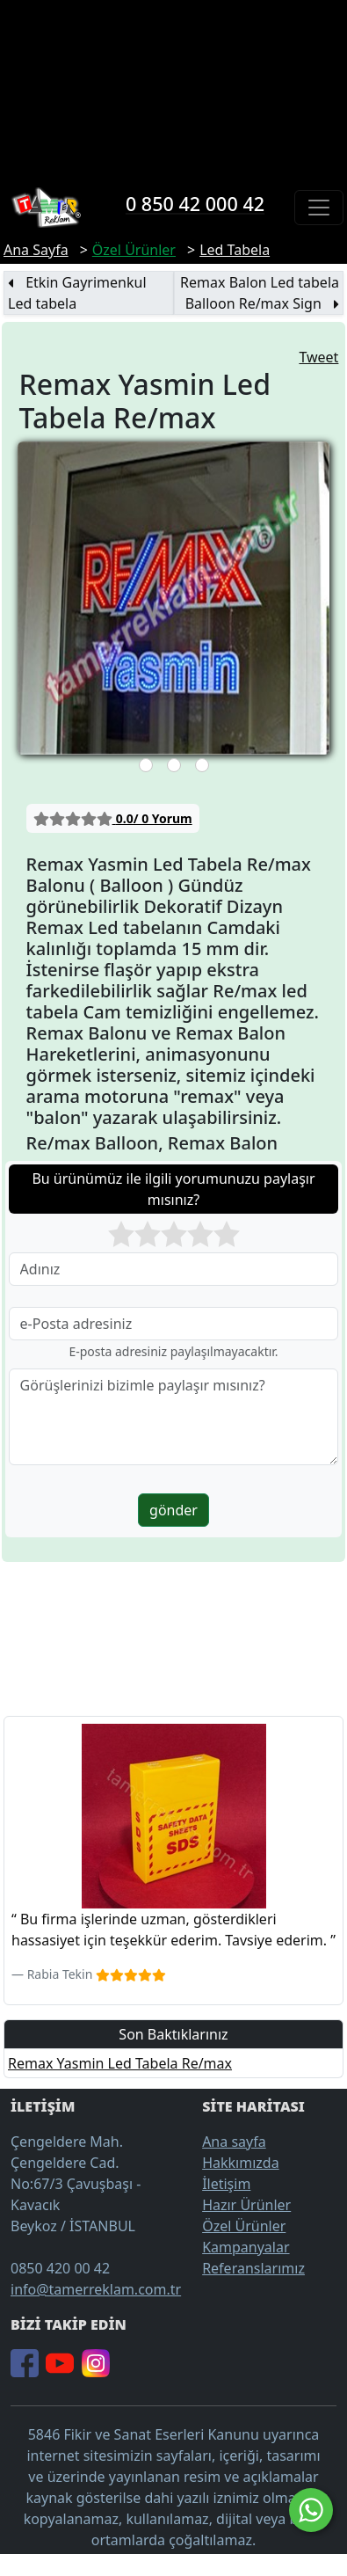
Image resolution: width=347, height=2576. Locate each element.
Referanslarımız (253, 2268)
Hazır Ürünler (246, 2205)
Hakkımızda (240, 2162)
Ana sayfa (234, 2141)
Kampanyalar (245, 2247)
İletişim (226, 2183)
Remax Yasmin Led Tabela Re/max (120, 2063)
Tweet (318, 357)
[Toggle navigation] (318, 207)
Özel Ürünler (244, 2226)
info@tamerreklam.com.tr (96, 2289)
